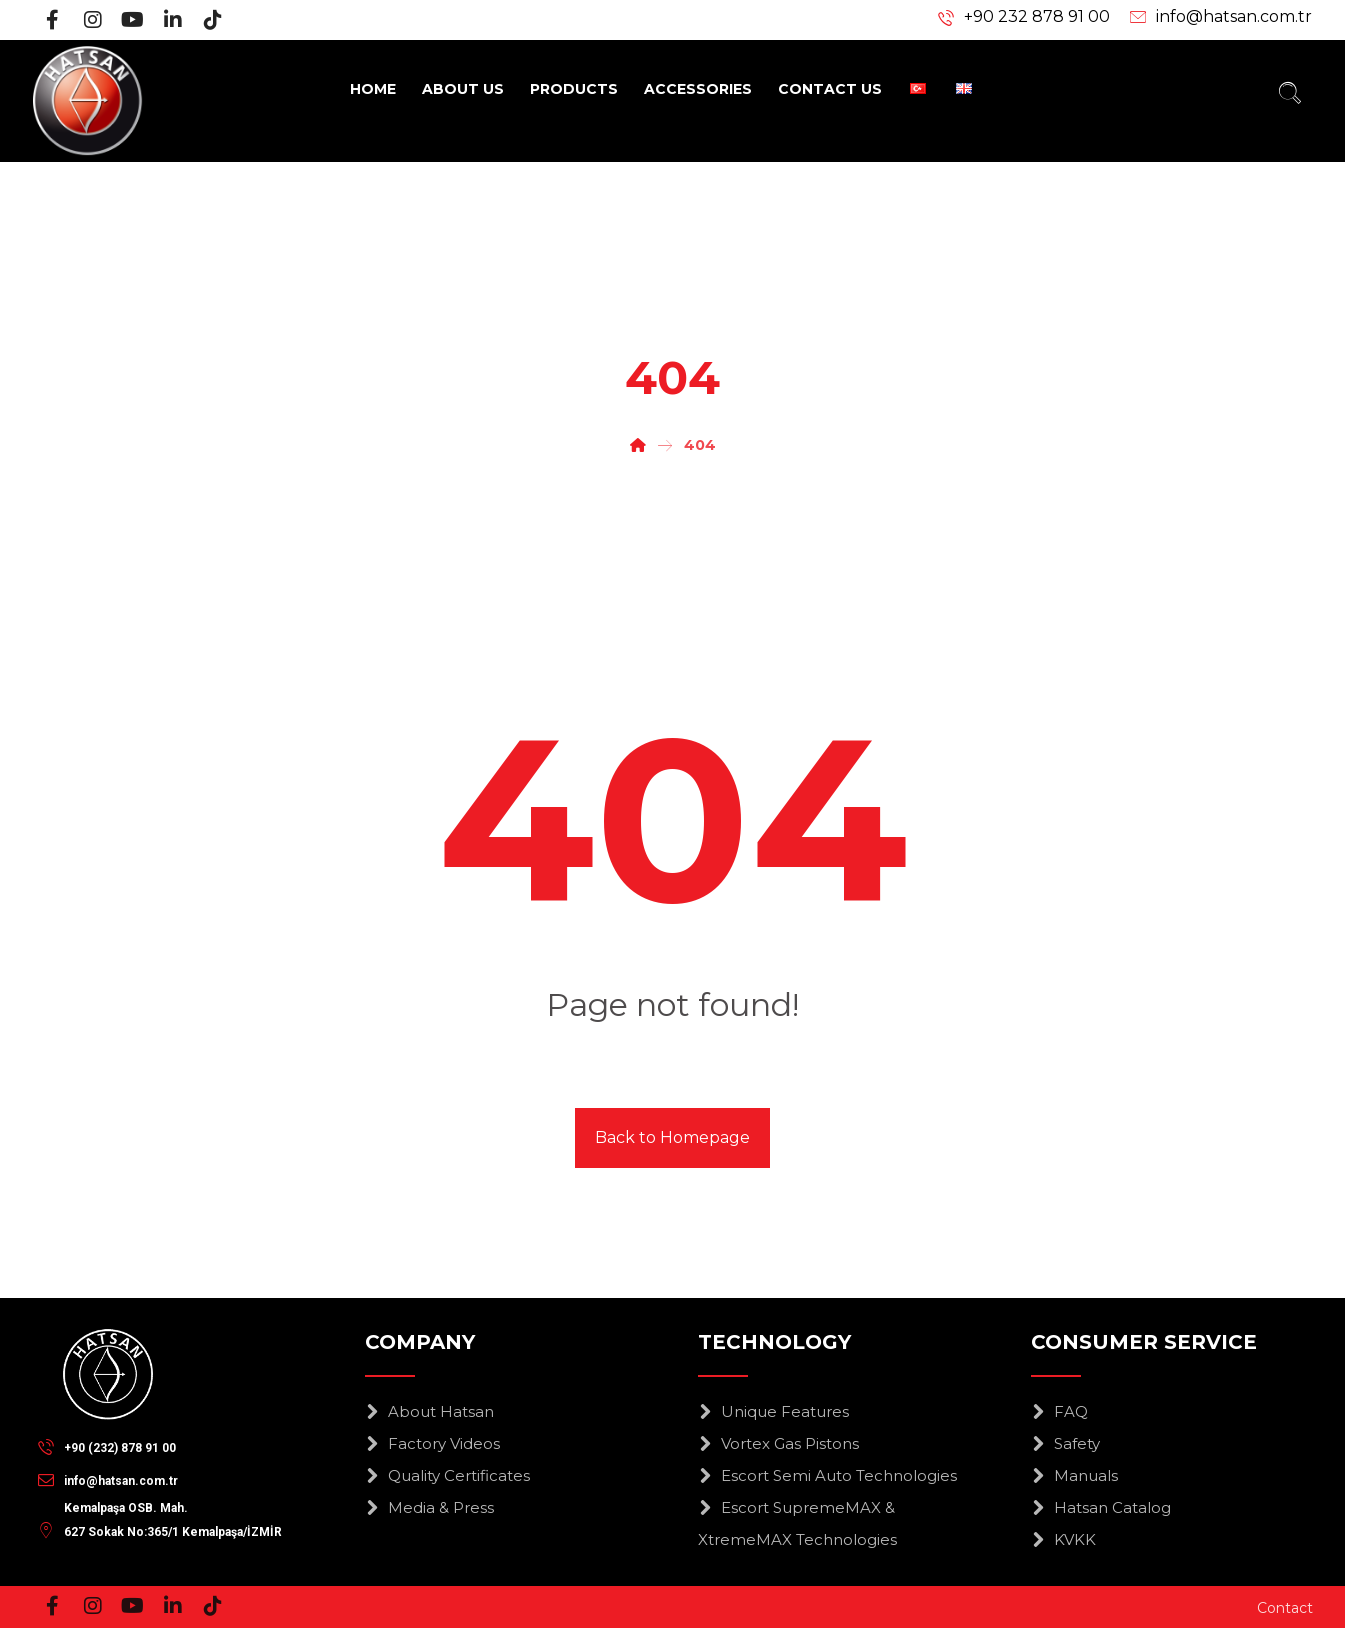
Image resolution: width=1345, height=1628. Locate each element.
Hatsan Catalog (1101, 1507)
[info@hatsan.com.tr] (113, 1479)
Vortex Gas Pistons (778, 1443)
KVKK (1063, 1539)
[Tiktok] (213, 20)
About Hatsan (429, 1411)
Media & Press (429, 1507)
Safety (1065, 1443)
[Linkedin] (173, 20)
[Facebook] (53, 20)
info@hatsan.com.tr (1234, 16)
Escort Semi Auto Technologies (827, 1475)
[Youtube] (133, 20)
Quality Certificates (447, 1475)
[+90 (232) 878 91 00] (112, 1446)
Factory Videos (432, 1443)
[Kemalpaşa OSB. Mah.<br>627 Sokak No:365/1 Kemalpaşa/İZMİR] (165, 1512)
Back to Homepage (672, 1137)
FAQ (1059, 1411)
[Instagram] (93, 20)
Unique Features (773, 1411)
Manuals (1074, 1475)
